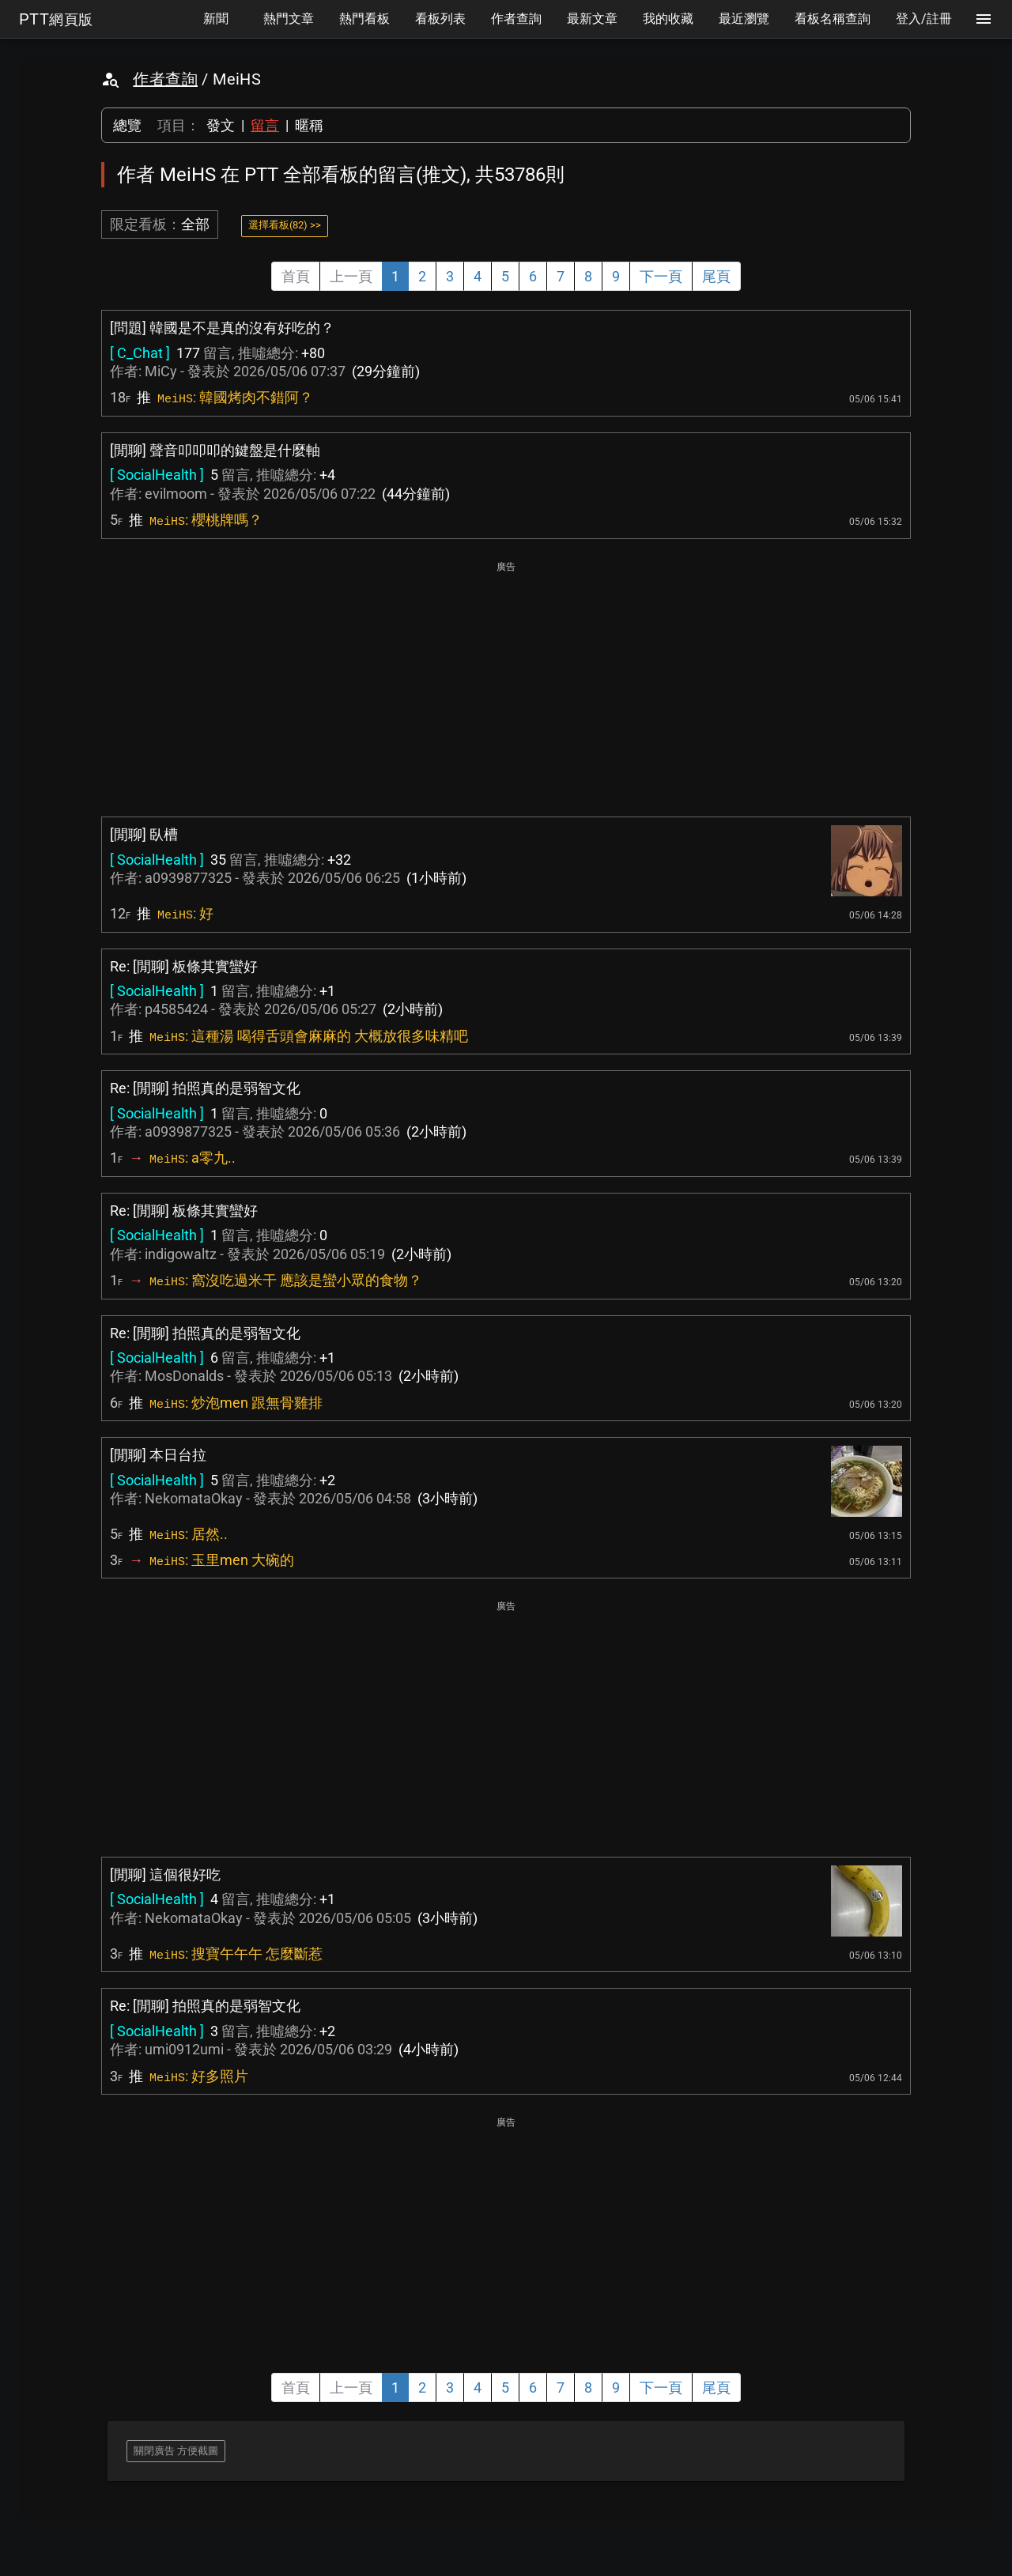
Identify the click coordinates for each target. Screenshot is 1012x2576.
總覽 (127, 125)
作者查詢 (165, 79)
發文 (220, 125)
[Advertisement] (506, 687)
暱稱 (309, 125)
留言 (265, 125)
